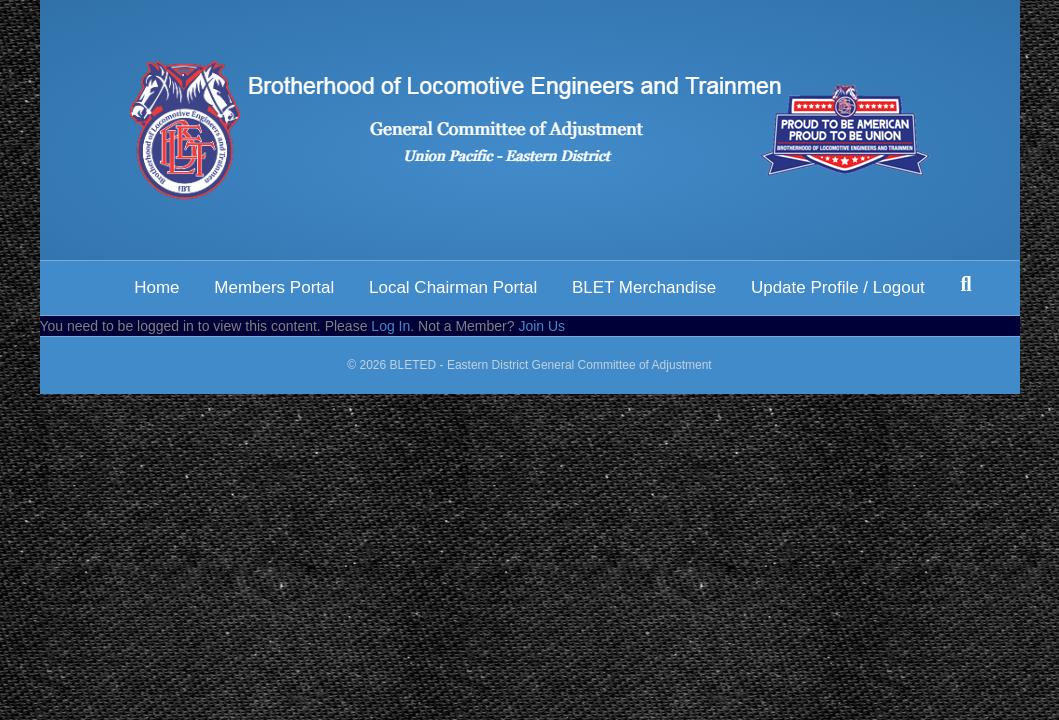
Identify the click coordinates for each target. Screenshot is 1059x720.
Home (156, 287)
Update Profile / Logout (838, 287)
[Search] (965, 284)
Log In (390, 326)
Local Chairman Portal (453, 287)
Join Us (541, 326)
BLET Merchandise (644, 287)
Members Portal (274, 287)
